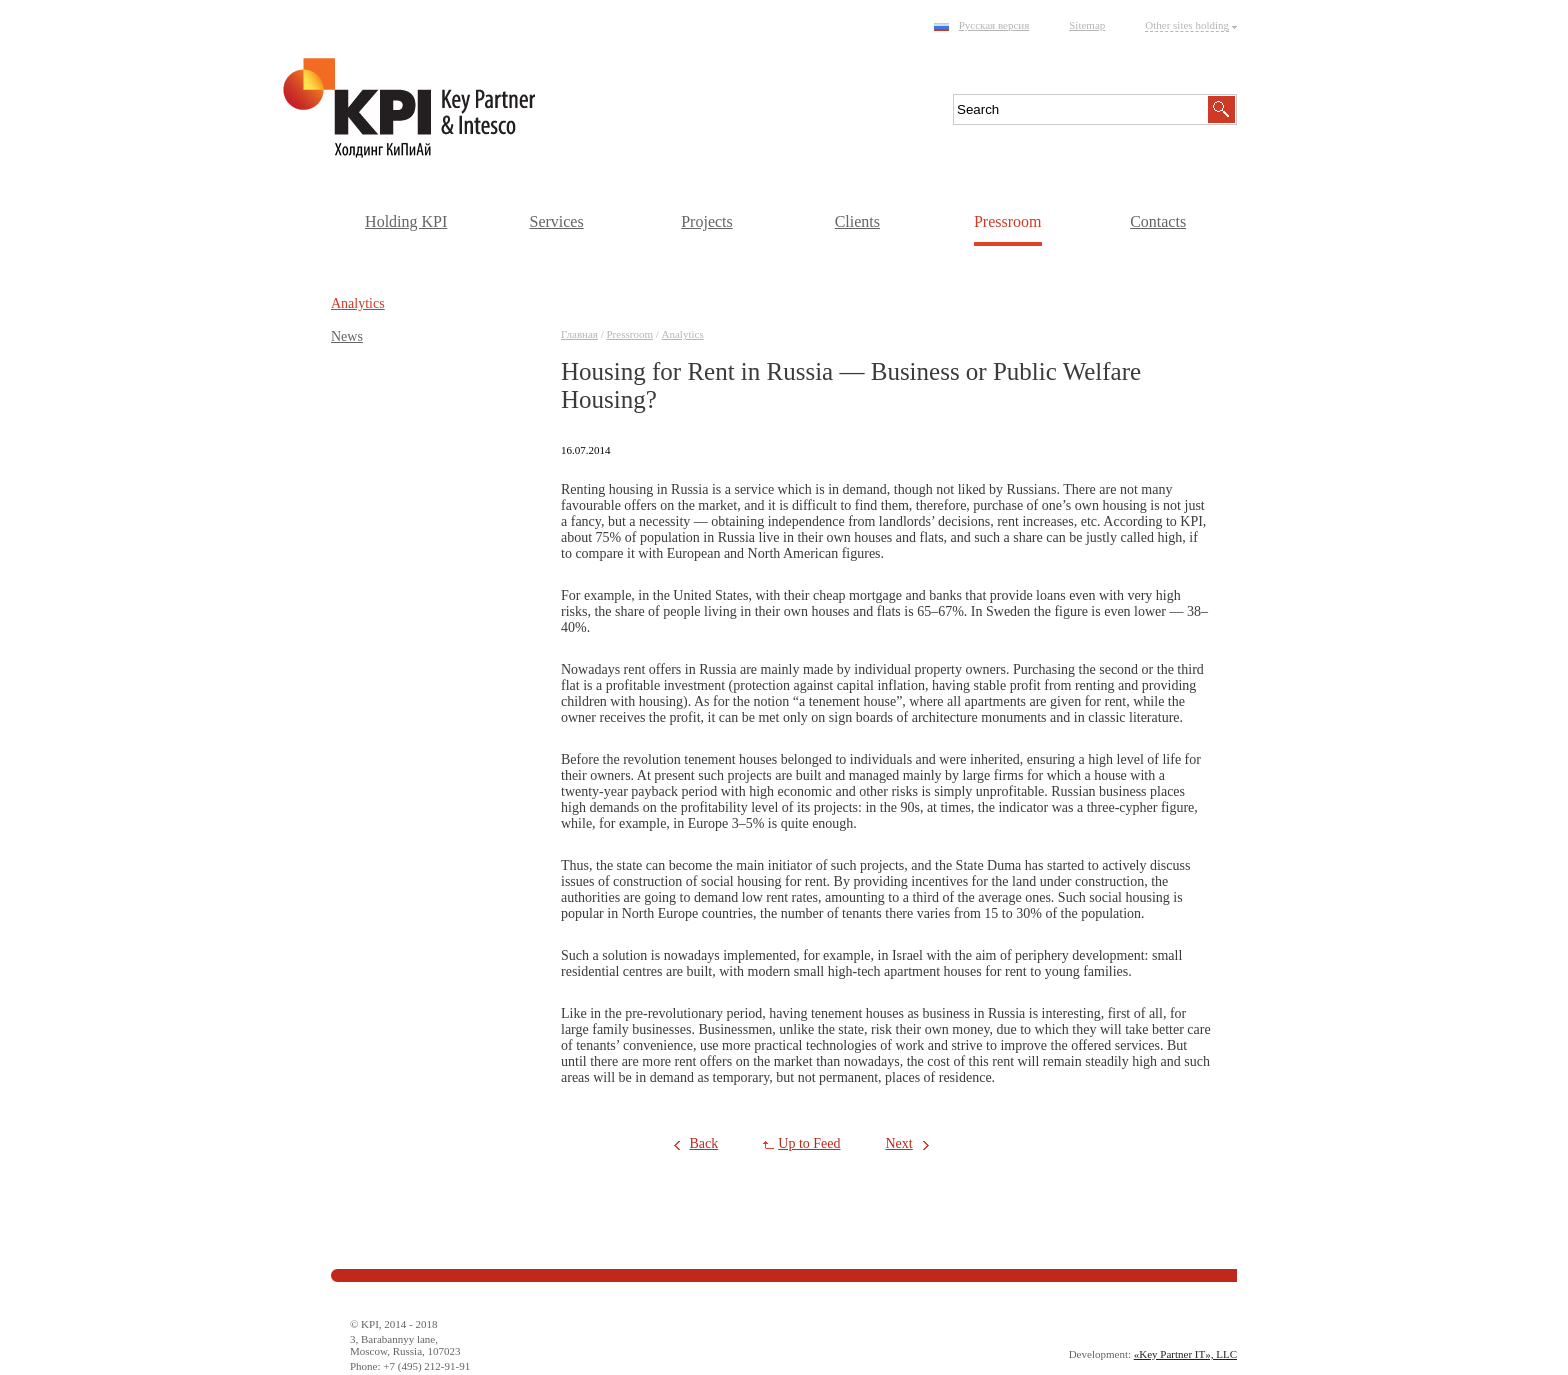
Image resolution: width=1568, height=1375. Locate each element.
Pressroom (1008, 221)
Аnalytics (683, 334)
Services (556, 221)
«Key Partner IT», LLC (1185, 1354)
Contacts (1158, 221)
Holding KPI (406, 221)
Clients (857, 221)
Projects (707, 221)
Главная (579, 334)
